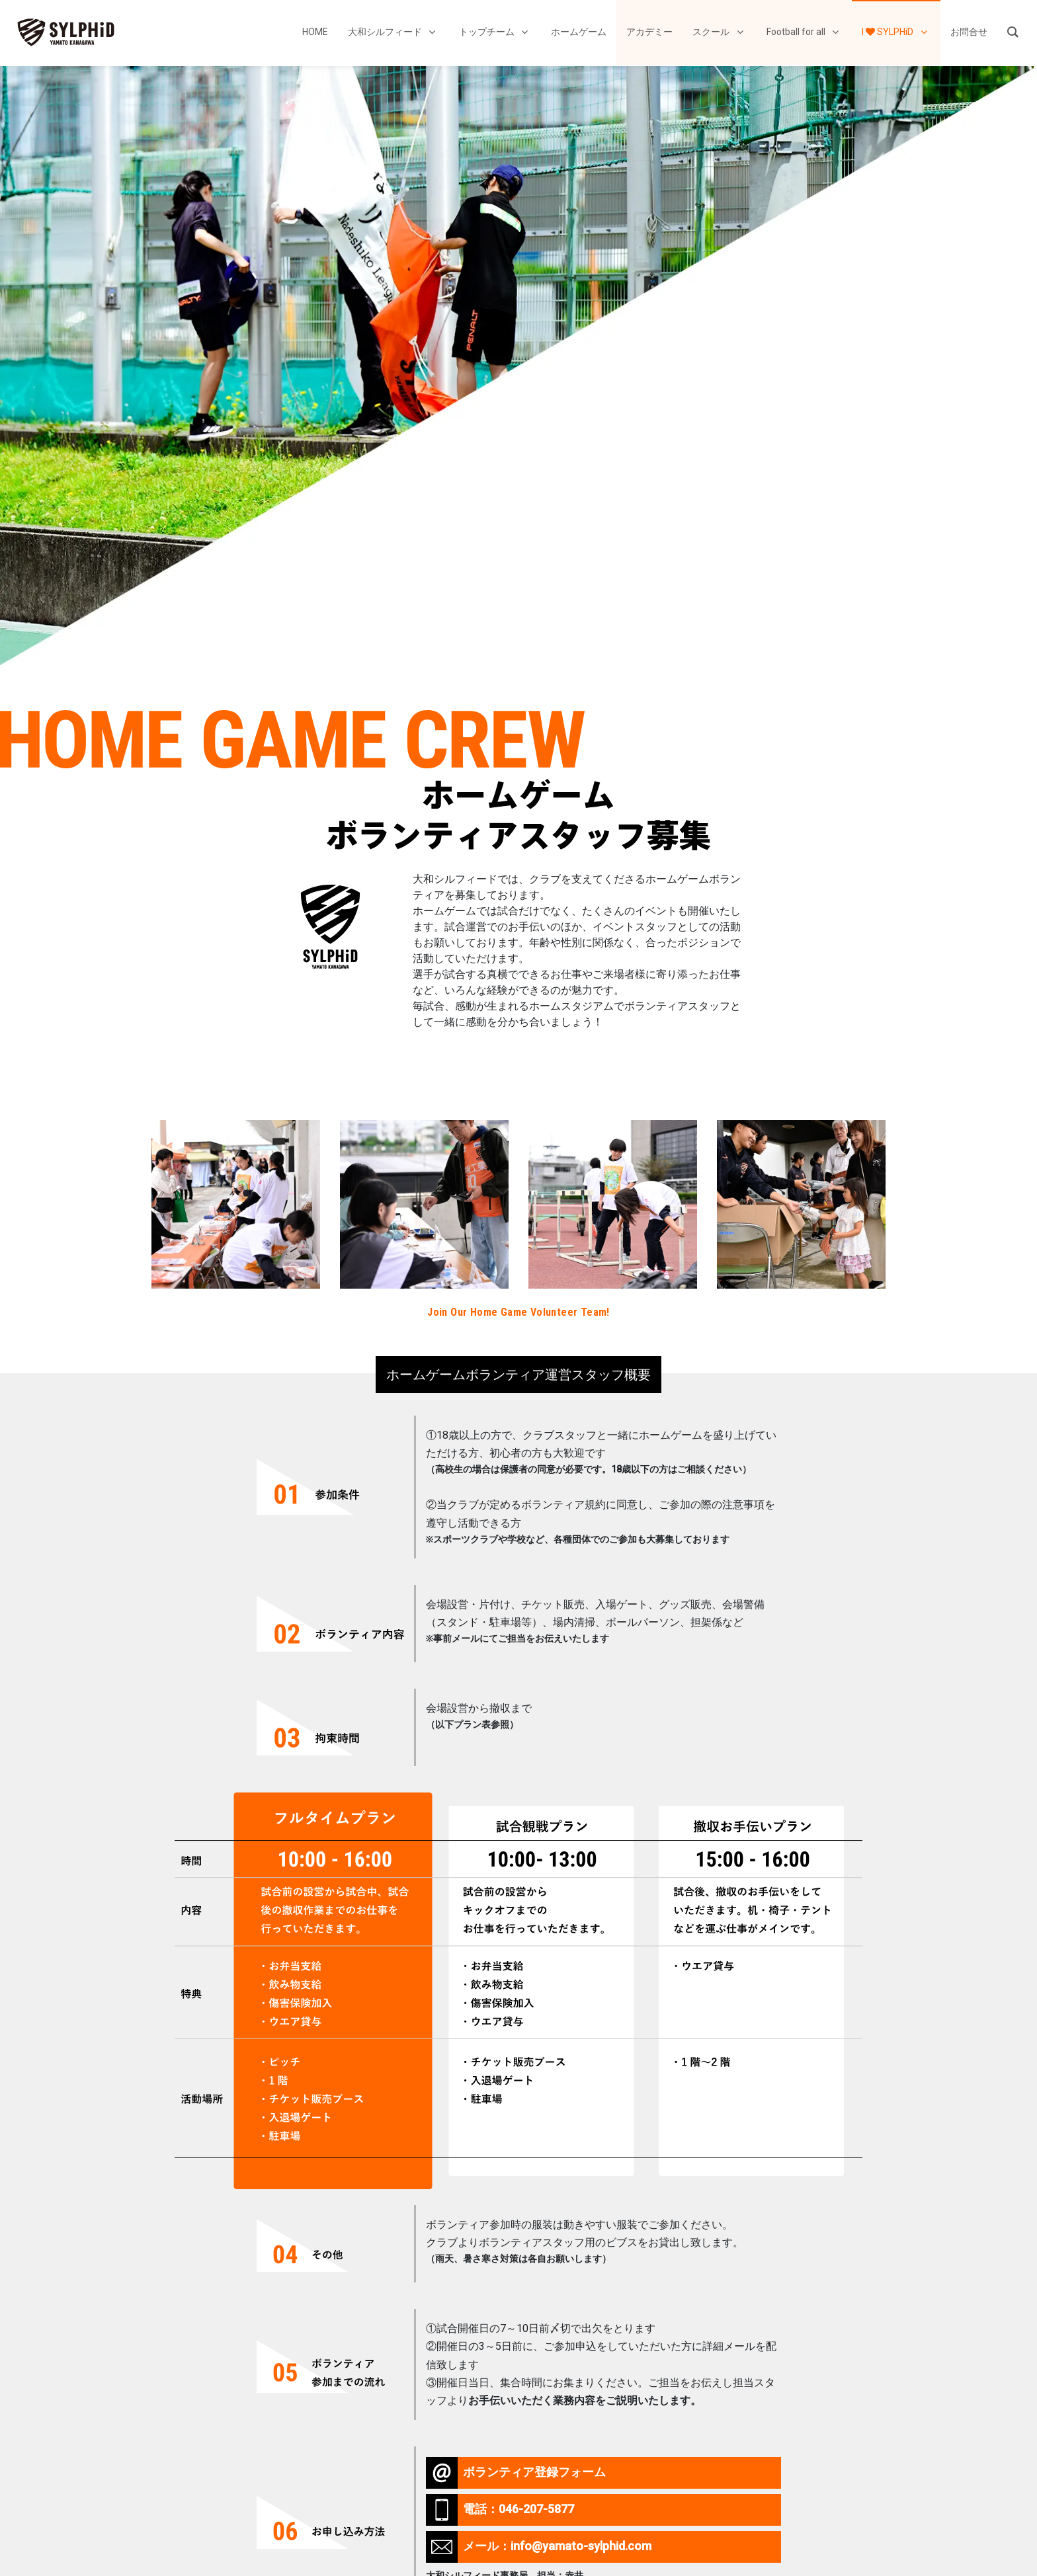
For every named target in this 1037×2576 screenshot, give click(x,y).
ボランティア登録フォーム (516, 2473)
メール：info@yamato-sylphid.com (538, 2547)
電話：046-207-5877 (500, 2510)
